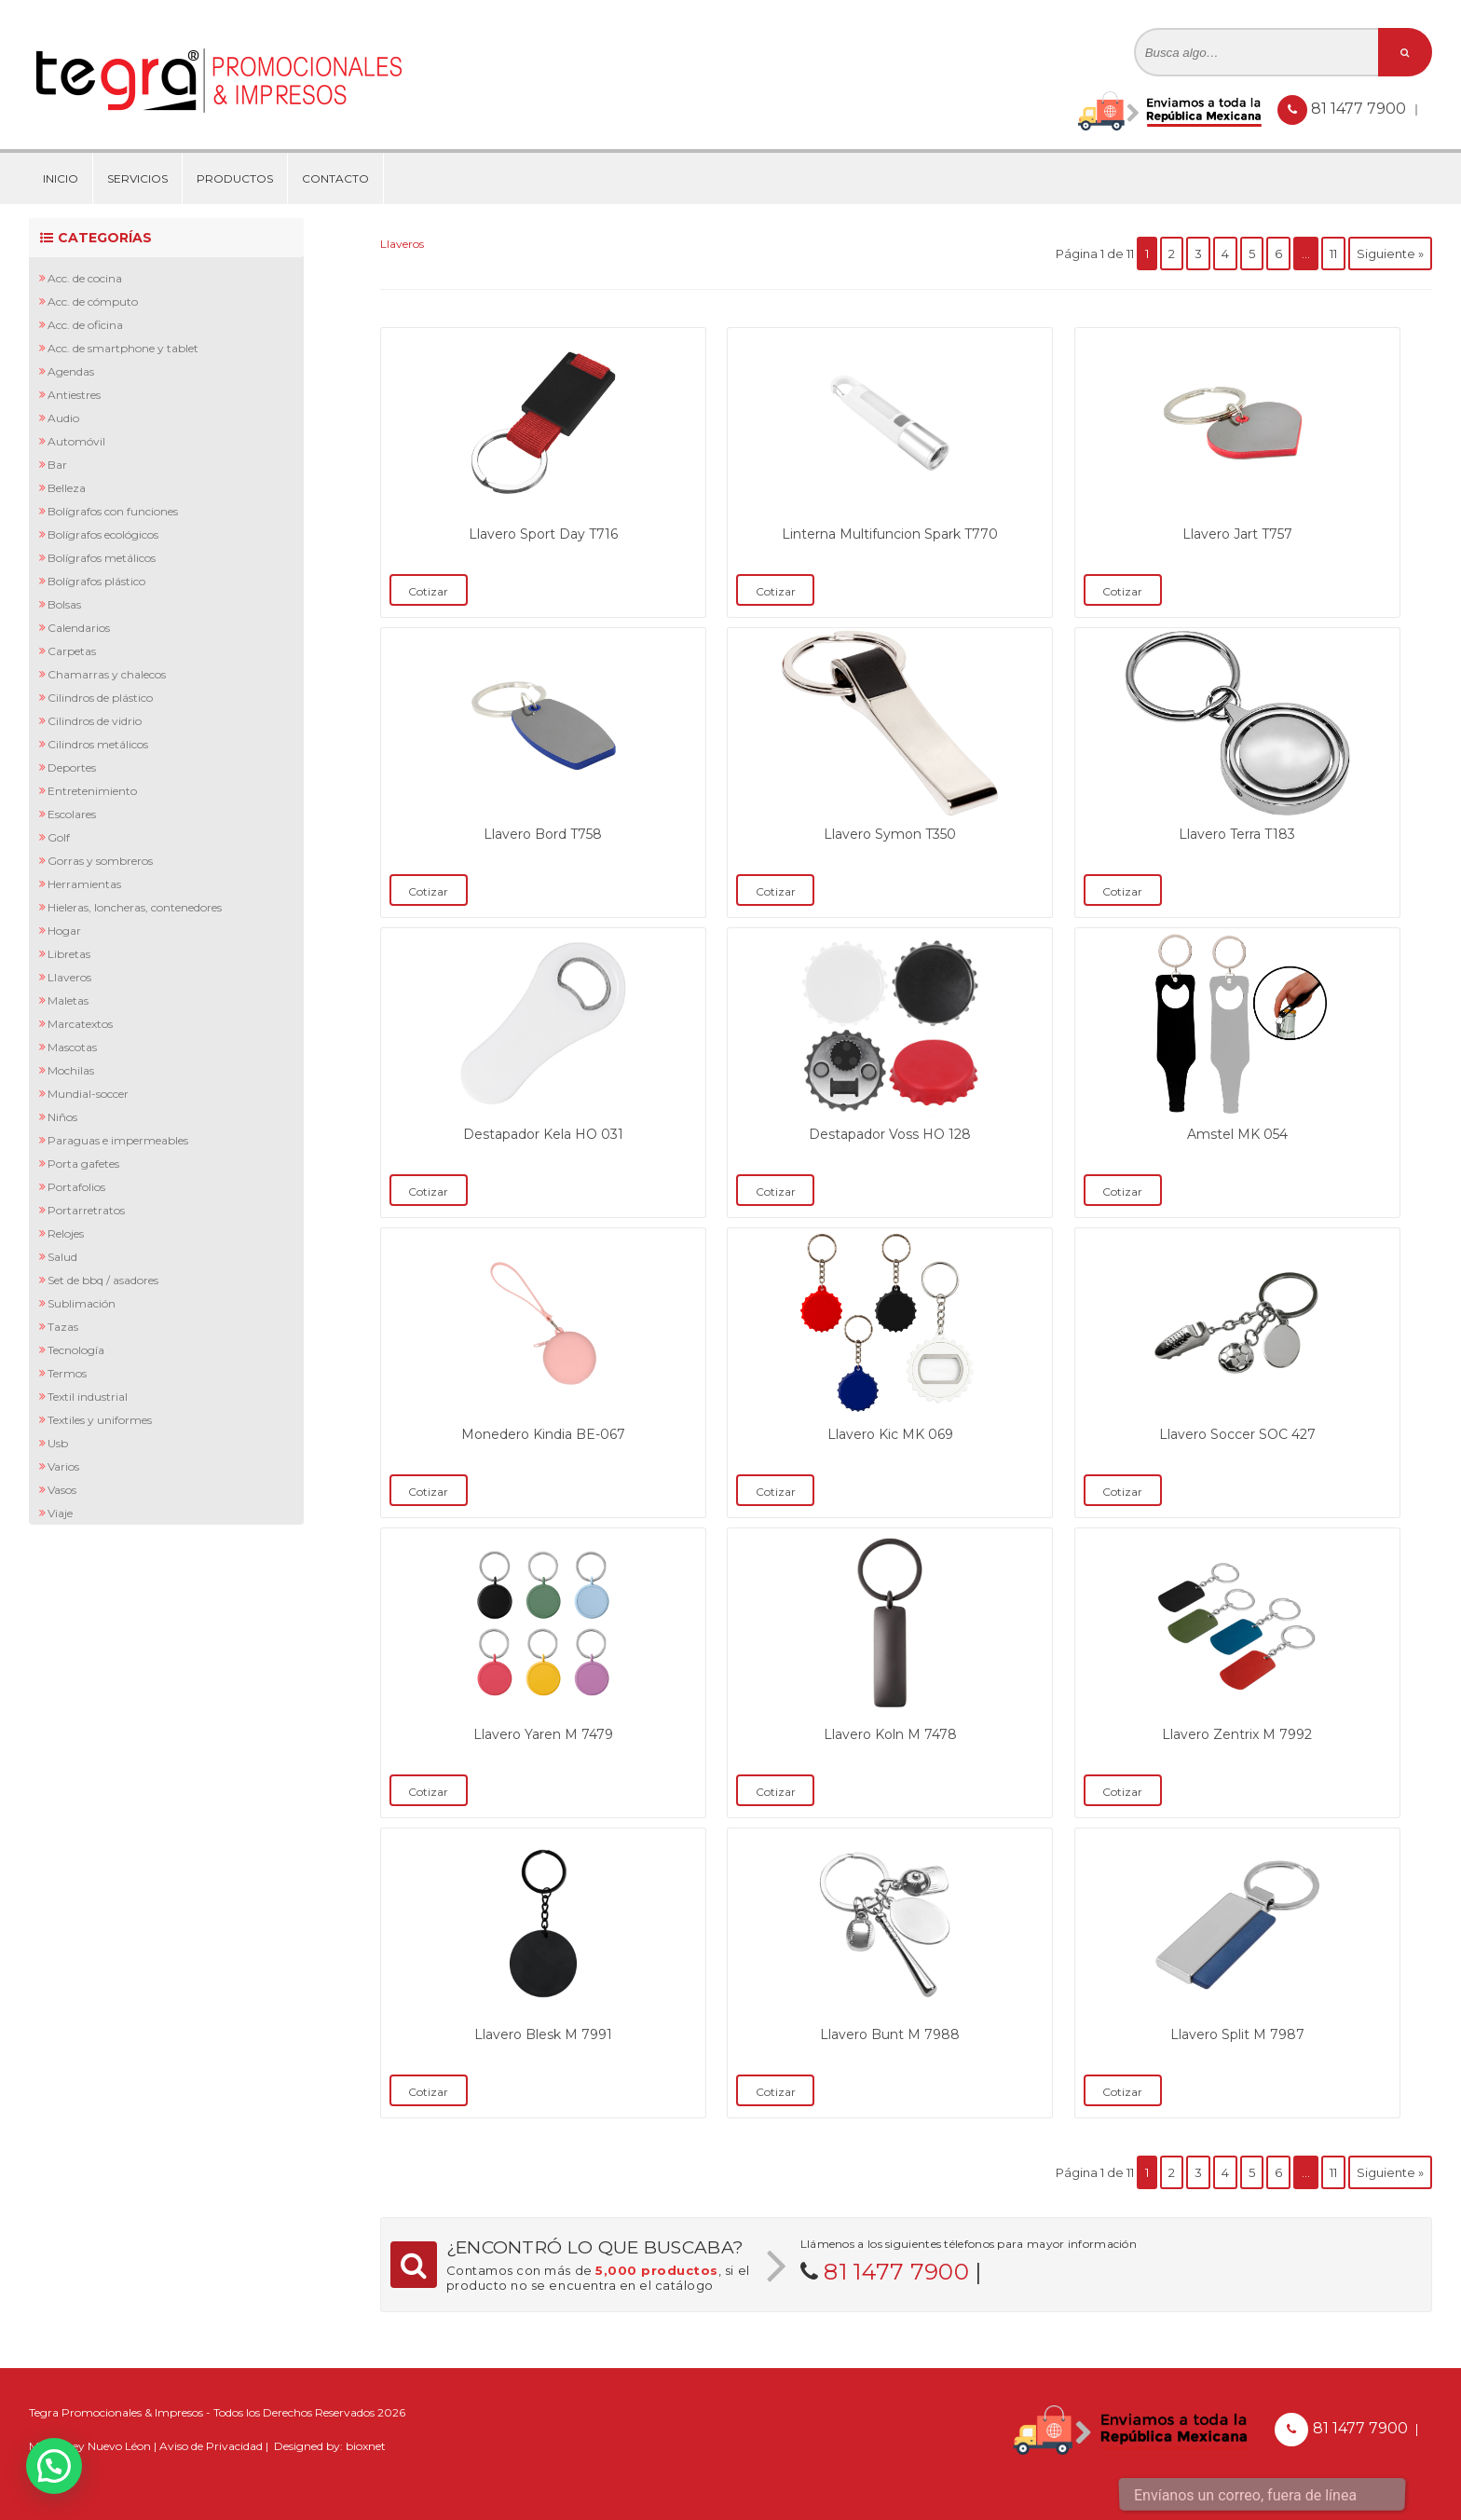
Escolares (72, 814)
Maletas (68, 1000)
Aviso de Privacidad (211, 2446)
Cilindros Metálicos (98, 744)
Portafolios (76, 1187)
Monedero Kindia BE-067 (543, 1434)
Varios (63, 1466)
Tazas (63, 1327)
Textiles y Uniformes (100, 1420)
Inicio (60, 178)
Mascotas (72, 1047)
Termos (67, 1373)
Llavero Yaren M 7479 (543, 1734)
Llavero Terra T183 (1237, 834)
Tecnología (76, 1350)
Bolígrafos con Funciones (113, 511)
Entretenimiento (92, 791)
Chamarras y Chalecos (107, 674)
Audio (63, 418)
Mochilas (71, 1070)
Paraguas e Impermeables (118, 1140)
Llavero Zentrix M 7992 (1237, 1734)
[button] (54, 2466)
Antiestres (74, 395)
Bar (57, 465)
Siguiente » (1390, 253)
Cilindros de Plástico (100, 698)
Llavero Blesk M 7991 (543, 2034)
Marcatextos (80, 1024)
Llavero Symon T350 (890, 834)
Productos (235, 178)
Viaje (60, 1513)
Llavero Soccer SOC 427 (1237, 1434)
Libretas (69, 954)
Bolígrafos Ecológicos (103, 534)
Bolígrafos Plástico (96, 581)
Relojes (66, 1233)
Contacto (335, 178)
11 (1333, 253)
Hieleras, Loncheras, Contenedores (135, 907)
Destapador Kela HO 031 (543, 1134)
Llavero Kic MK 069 (890, 1434)
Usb (58, 1443)
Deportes (72, 767)
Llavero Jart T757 (1237, 534)
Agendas (71, 371)
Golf (59, 837)
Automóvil (76, 441)
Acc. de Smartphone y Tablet (123, 348)
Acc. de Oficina (85, 325)
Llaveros (69, 977)
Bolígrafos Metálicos (102, 558)
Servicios (137, 178)
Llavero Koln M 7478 (890, 1734)
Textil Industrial (88, 1397)
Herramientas (84, 884)
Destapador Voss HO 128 (890, 1134)
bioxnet (366, 2446)
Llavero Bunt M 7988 (890, 2034)
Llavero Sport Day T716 (543, 534)
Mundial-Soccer (88, 1094)
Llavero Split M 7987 (1237, 2034)
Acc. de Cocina (85, 278)
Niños (62, 1117)
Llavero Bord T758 (543, 834)
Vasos (62, 1490)
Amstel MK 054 (1237, 1134)
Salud (62, 1257)
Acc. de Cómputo (93, 301)
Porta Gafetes (83, 1164)
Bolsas (64, 604)
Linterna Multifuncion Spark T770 (890, 534)
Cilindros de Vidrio (95, 721)
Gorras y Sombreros (100, 861)
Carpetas (72, 651)
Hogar (64, 931)
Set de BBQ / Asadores (103, 1280)
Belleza (67, 488)
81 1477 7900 (1360, 108)
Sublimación (82, 1303)
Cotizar (428, 591)
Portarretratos (86, 1210)
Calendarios (79, 628)
